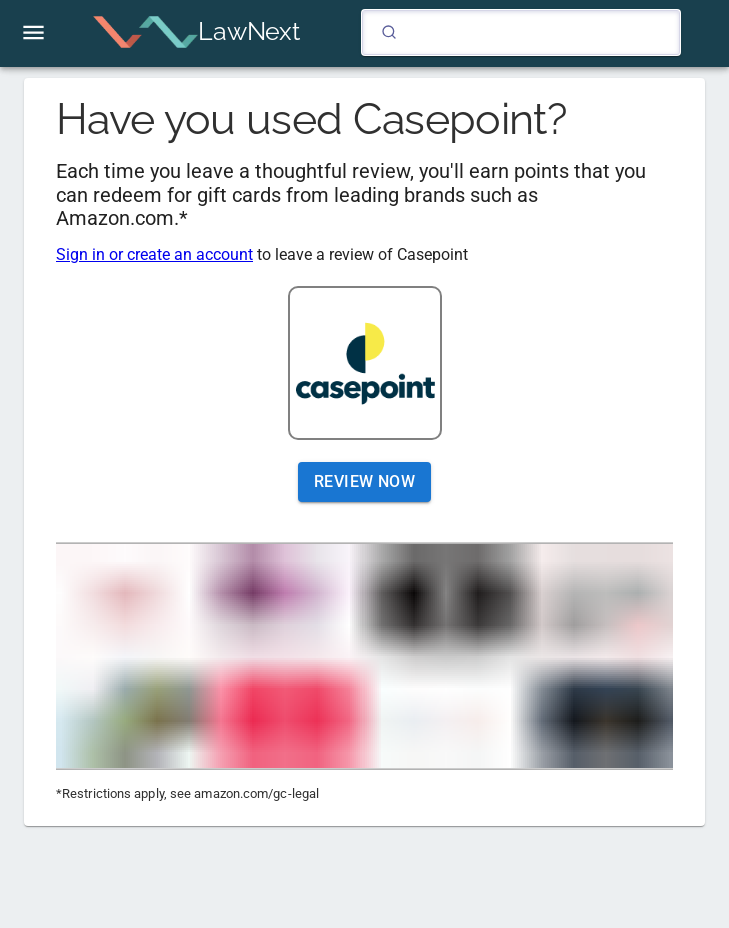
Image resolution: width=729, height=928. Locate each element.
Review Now (365, 482)
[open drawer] (33, 32)
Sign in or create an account (154, 254)
